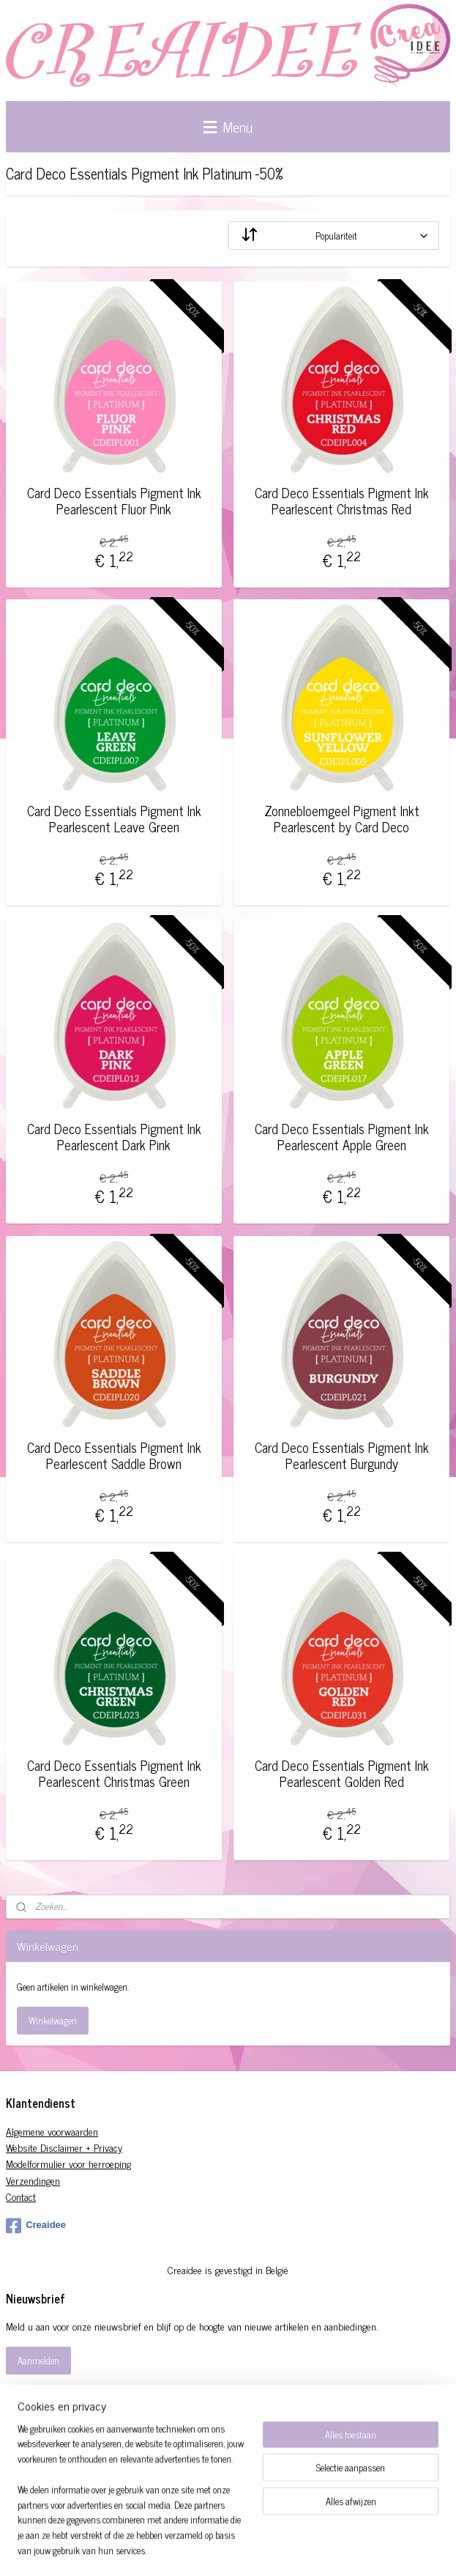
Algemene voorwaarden (52, 2130)
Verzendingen (33, 2180)
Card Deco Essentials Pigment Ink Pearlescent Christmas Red (342, 501)
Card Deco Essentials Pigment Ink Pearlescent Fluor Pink (114, 501)
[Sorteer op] (333, 235)
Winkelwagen (53, 2020)
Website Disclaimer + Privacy (64, 2147)
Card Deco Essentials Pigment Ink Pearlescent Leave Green (114, 818)
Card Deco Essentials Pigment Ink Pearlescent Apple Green (342, 1136)
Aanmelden (38, 2360)
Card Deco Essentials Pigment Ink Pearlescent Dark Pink (114, 1136)
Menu (228, 126)
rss (283, 2548)
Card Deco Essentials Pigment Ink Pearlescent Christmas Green (114, 1773)
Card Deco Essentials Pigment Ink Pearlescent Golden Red (342, 1773)
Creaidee (36, 2226)
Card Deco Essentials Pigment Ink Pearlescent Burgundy (342, 1455)
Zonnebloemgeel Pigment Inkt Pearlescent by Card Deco (341, 818)
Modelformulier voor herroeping (68, 2163)
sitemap (262, 2548)
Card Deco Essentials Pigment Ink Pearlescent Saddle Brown (114, 1455)
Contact (21, 2196)
